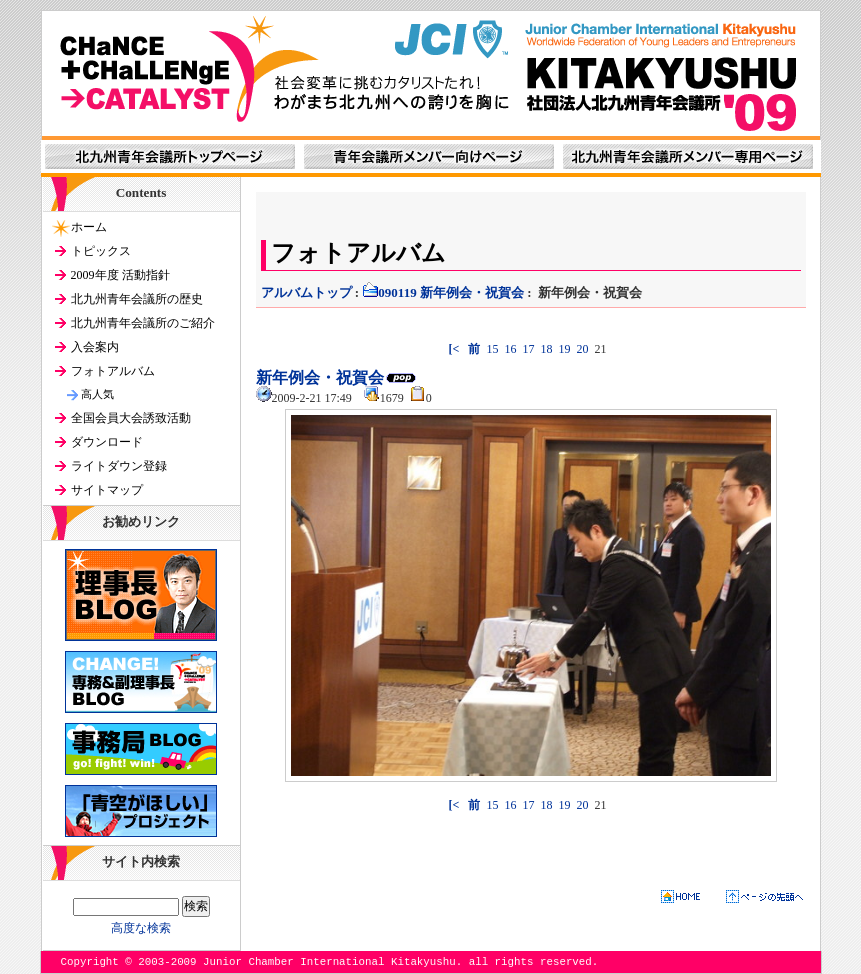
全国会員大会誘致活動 (131, 418)
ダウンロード (107, 442)
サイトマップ (107, 490)
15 (492, 349)
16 (510, 349)
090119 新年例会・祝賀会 (443, 292)
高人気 (97, 394)
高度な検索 (141, 928)
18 (546, 349)
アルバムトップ (306, 292)
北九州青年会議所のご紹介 (143, 323)
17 (528, 349)
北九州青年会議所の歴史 (137, 299)
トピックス (101, 251)
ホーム (89, 227)
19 (564, 349)
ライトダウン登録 (119, 466)
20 (582, 349)
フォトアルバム (113, 371)
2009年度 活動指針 (120, 275)
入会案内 (95, 347)
